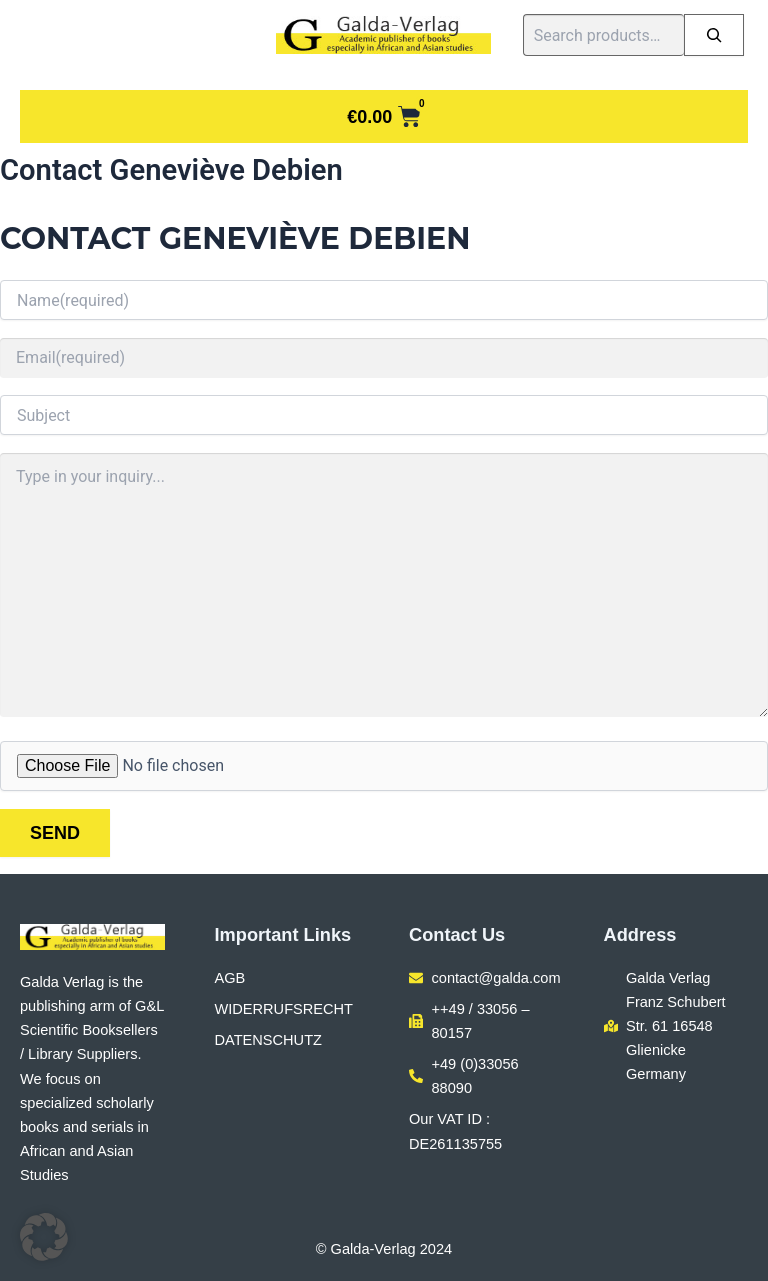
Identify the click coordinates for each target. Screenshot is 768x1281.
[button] (44, 1237)
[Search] (714, 35)
